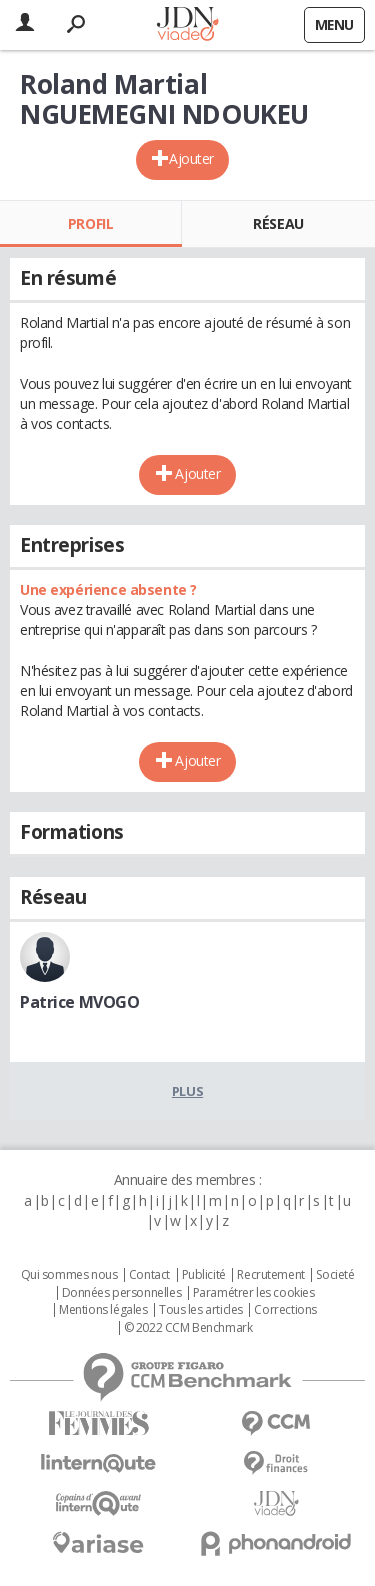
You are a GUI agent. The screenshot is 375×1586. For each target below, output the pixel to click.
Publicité (204, 1275)
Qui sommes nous (69, 1275)
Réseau (278, 223)
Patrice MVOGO (80, 1002)
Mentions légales (103, 1310)
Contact (149, 1275)
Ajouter (191, 158)
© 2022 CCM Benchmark (188, 1328)
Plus (187, 1091)
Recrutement (270, 1275)
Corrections (285, 1310)
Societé (335, 1275)
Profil (90, 223)
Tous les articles (201, 1310)
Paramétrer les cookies (254, 1293)
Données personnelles (122, 1293)
